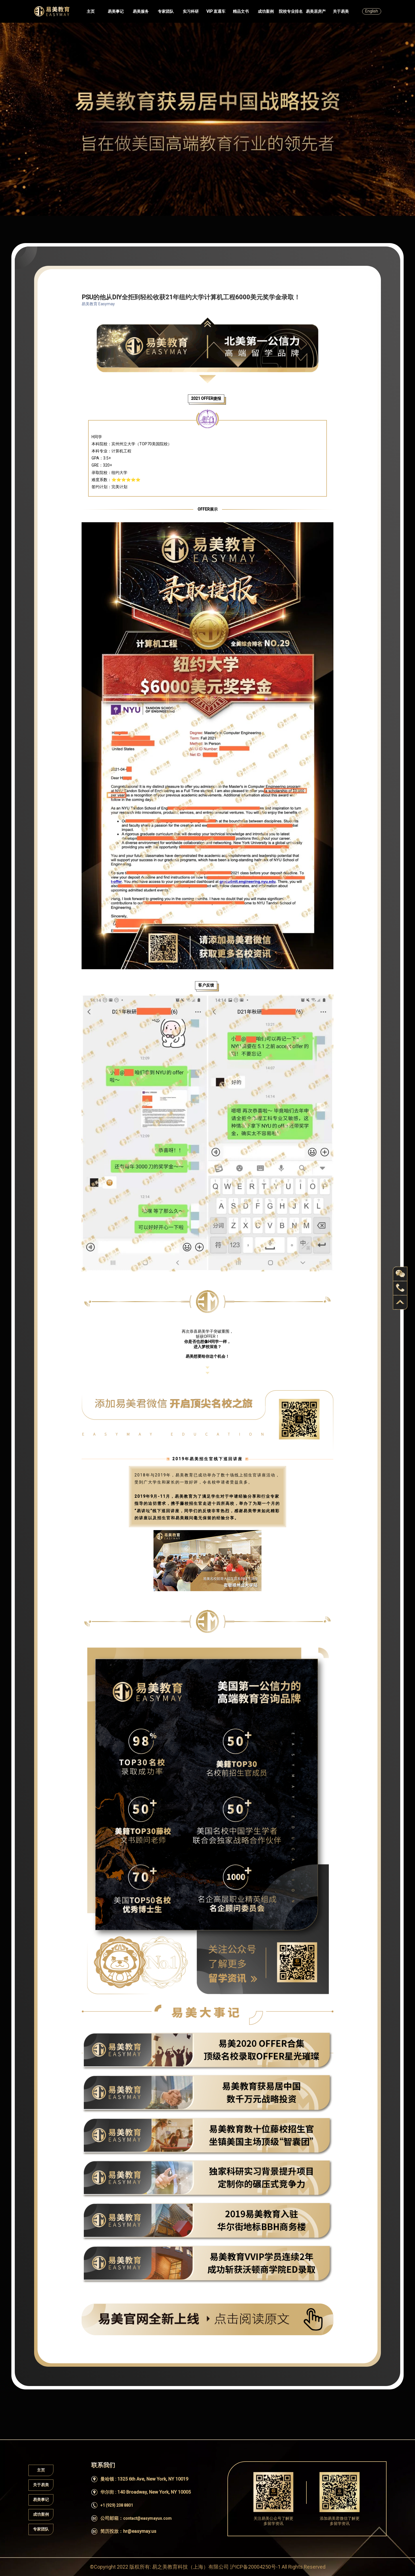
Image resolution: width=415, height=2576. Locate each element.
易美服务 (141, 11)
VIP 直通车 (215, 11)
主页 (91, 11)
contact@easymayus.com (147, 2518)
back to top (400, 1302)
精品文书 (241, 11)
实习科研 (191, 11)
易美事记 (116, 11)
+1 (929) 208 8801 (116, 2505)
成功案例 (266, 11)
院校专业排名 (291, 11)
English (371, 11)
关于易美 (341, 11)
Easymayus (52, 11)
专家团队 (166, 11)
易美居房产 (316, 11)
